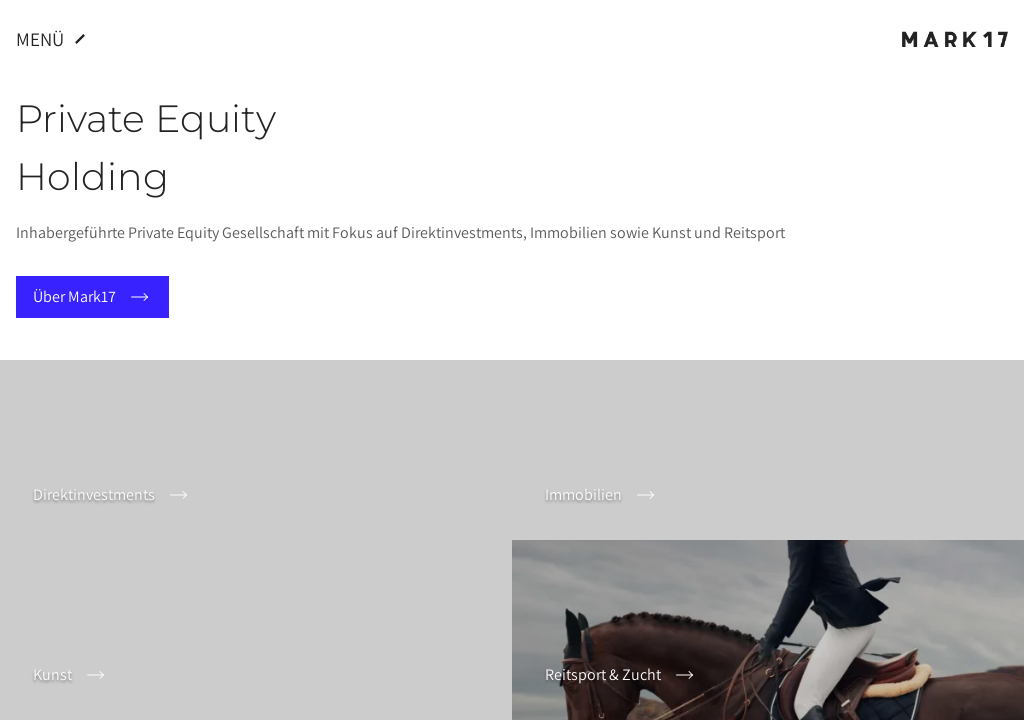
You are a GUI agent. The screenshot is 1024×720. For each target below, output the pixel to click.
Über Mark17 (92, 297)
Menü (54, 39)
